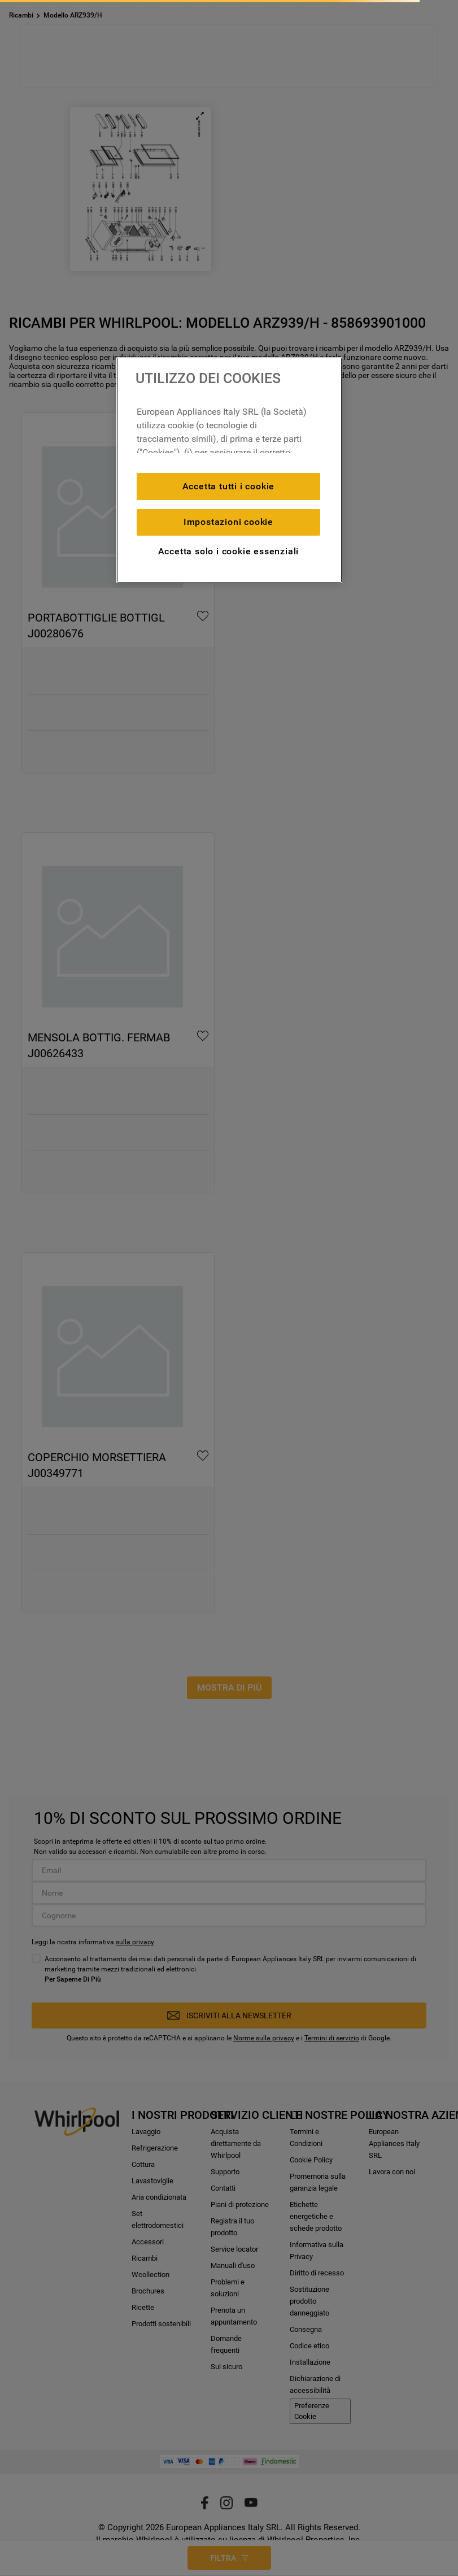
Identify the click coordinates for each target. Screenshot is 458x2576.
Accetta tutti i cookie (228, 486)
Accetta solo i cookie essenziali (228, 551)
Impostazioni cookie (228, 521)
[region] (229, 470)
